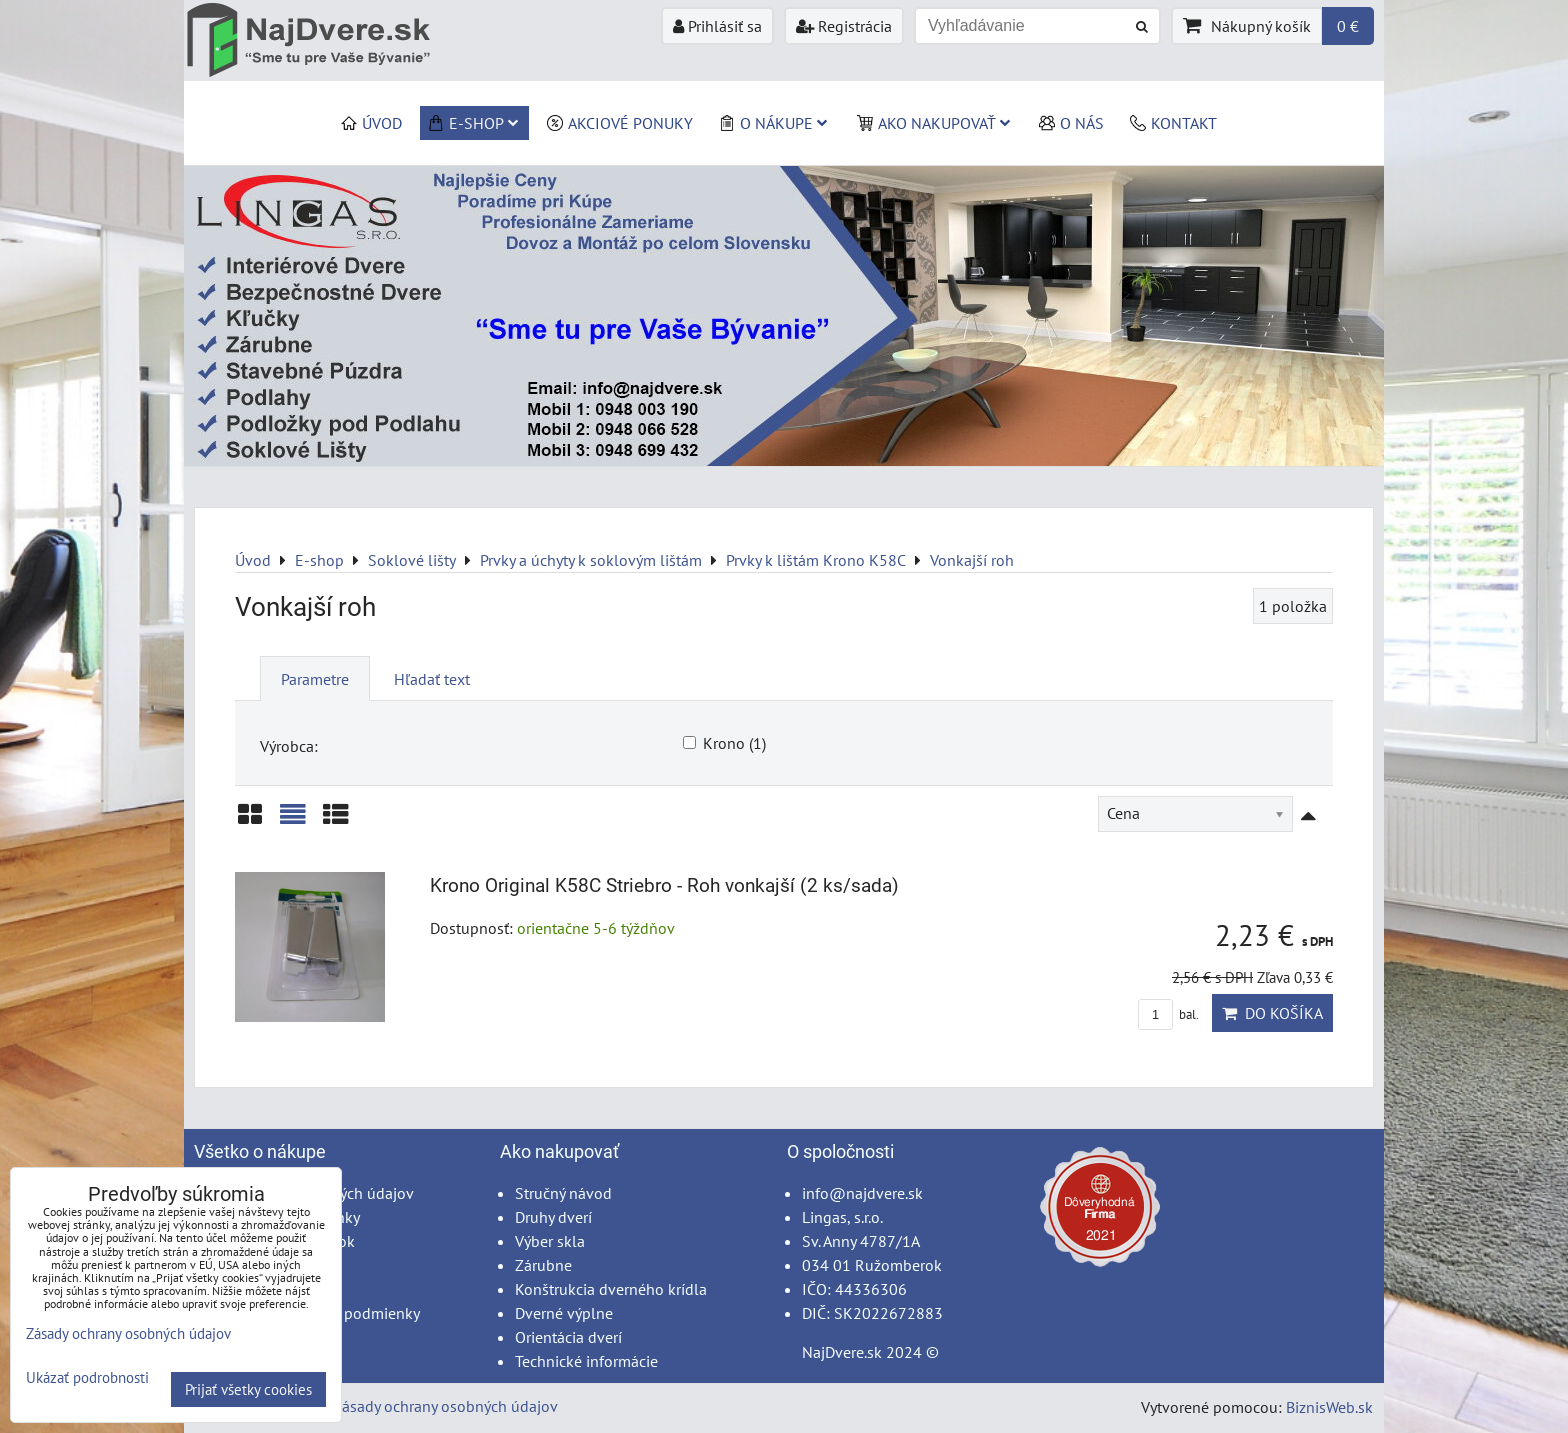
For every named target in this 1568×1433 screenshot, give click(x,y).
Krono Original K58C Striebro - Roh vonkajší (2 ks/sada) (664, 885)
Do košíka (1272, 1013)
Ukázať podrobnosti (87, 1378)
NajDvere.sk (842, 1352)
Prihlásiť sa (717, 26)
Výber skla (550, 1241)
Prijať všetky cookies (248, 1389)
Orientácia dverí (568, 1337)
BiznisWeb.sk (1329, 1407)
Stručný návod (563, 1193)
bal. (1168, 1014)
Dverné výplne (564, 1313)
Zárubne (543, 1265)
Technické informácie (586, 1361)
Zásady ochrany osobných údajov (445, 1406)
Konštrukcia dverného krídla (611, 1289)
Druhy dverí (553, 1217)
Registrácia (844, 26)
